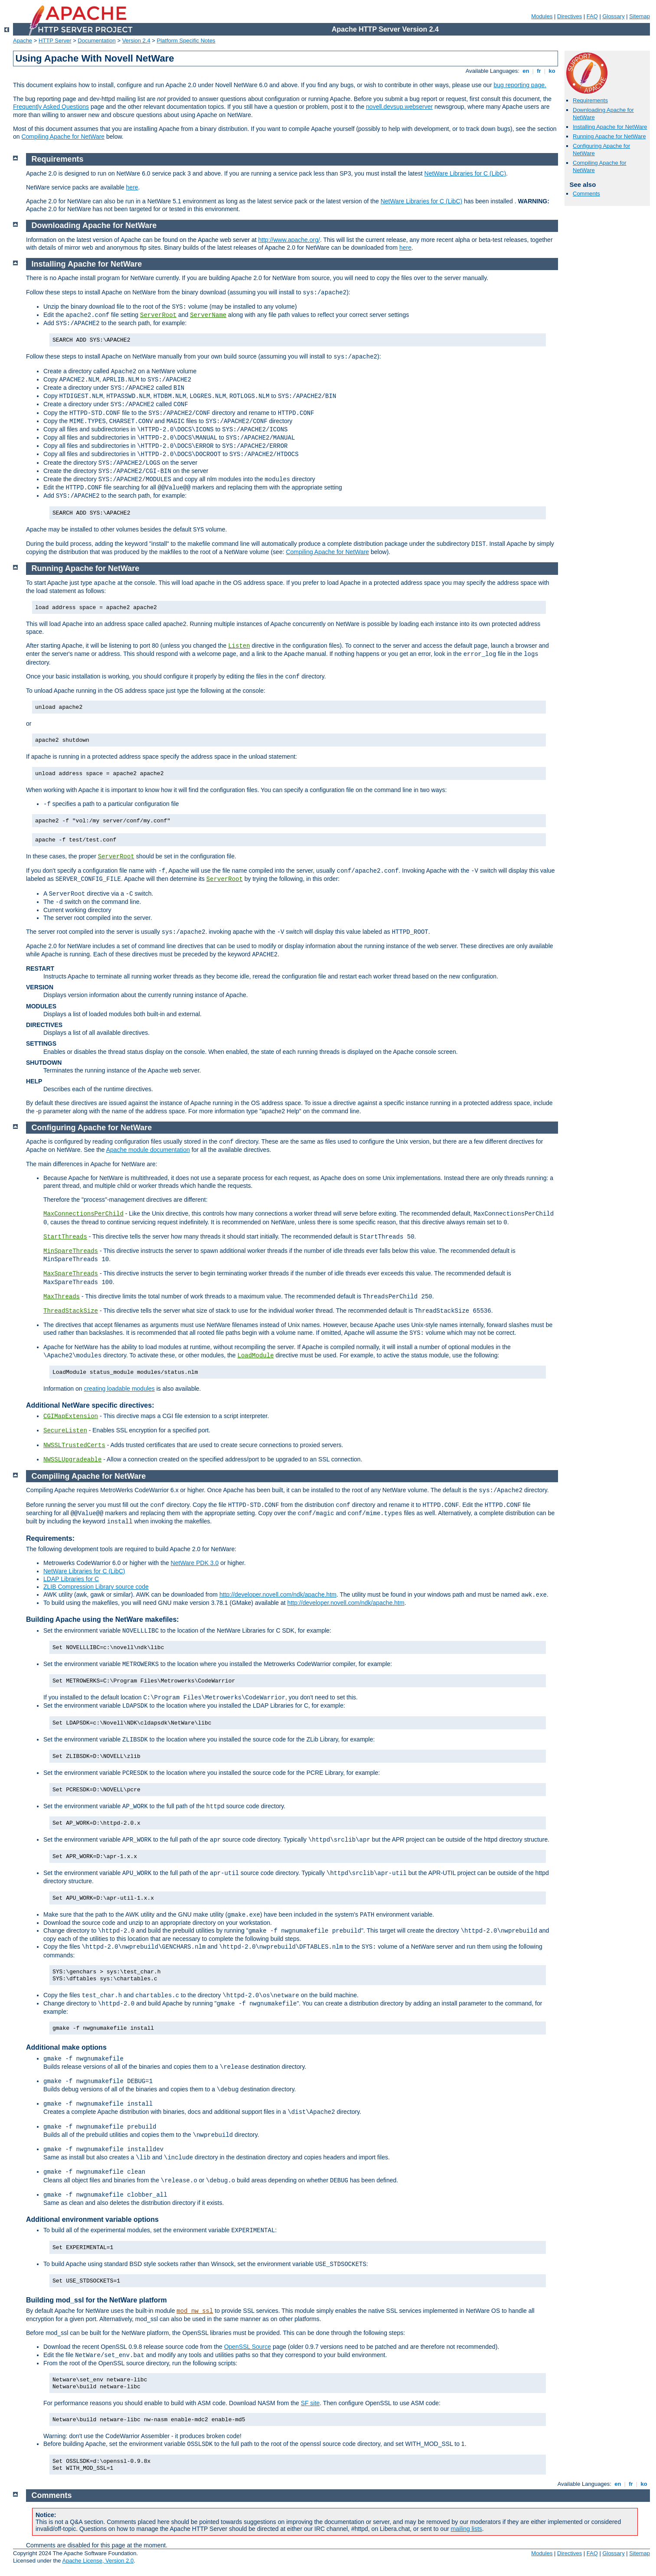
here (132, 187)
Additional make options (66, 2047)
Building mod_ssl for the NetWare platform (96, 2300)
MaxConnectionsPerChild (83, 1213)
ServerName (208, 315)
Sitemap (639, 16)
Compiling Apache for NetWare (62, 136)
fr (539, 71)
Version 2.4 (136, 40)
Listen (239, 645)
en (526, 71)
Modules (541, 16)
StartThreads (65, 1236)
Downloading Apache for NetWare (94, 225)
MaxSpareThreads (70, 1273)
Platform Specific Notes (186, 40)
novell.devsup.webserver (399, 106)
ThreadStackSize (70, 1311)
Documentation (96, 40)
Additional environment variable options (92, 2219)
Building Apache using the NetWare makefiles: (102, 1619)
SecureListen (65, 1430)
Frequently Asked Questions (51, 106)
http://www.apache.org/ (289, 239)
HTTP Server (55, 40)
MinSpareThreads (70, 1251)
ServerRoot (158, 315)
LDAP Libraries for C (71, 1578)
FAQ (592, 16)
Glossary (613, 16)
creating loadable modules (119, 1388)
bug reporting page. (519, 85)
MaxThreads (61, 1296)
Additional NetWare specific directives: (90, 1405)
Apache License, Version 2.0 (98, 2560)
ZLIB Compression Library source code (96, 1586)
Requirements (590, 100)
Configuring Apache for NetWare (92, 1127)
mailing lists (466, 2528)
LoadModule (256, 1355)
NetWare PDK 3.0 (195, 1562)
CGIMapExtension (70, 1416)
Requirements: (50, 1538)
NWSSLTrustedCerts (74, 1445)
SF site (310, 2403)
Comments (586, 193)
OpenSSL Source (247, 2346)
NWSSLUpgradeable (72, 1459)
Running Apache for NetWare (609, 136)
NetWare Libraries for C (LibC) (465, 173)
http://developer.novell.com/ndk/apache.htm (277, 1594)
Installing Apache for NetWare (610, 127)
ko (552, 71)
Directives (569, 16)
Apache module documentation (148, 1149)
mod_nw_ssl (194, 2311)
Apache (22, 40)
